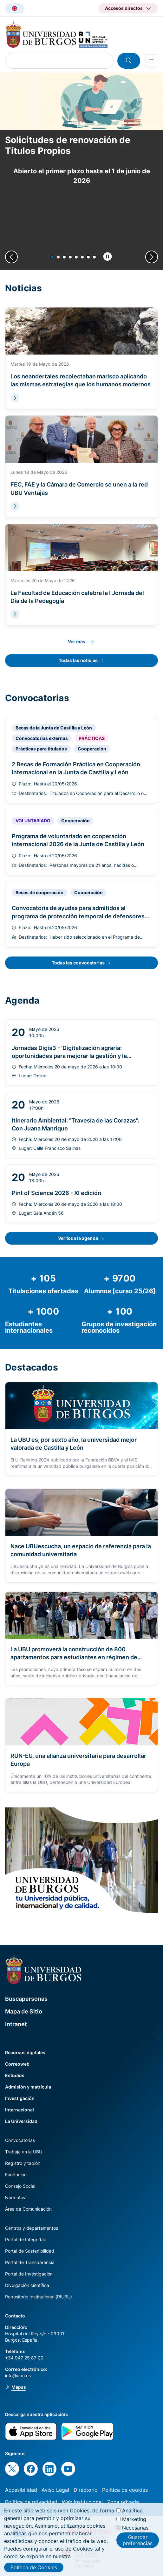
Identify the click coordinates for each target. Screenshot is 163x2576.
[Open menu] (151, 60)
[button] (52, 257)
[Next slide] (151, 257)
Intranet (16, 2024)
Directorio (86, 2490)
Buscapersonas (26, 1998)
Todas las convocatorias (78, 962)
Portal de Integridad (26, 2239)
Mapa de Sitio (23, 2011)
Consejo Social (20, 2186)
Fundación (16, 2174)
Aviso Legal (55, 2490)
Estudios (14, 2075)
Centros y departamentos (31, 2228)
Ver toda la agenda (78, 1238)
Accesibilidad (21, 2490)
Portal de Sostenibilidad (29, 2251)
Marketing (134, 2519)
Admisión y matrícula (28, 2086)
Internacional (19, 2109)
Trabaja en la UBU (23, 2151)
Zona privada (123, 2502)
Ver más (76, 641)
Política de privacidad (31, 2502)
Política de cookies (125, 2490)
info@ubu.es (18, 2375)
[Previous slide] (11, 257)
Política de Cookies (33, 2567)
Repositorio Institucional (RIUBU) (38, 2296)
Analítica (132, 2510)
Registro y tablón (22, 2163)
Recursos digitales (25, 2052)
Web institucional (82, 2502)
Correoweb (17, 2064)
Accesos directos (124, 8)
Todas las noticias (78, 660)
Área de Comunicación (28, 2209)
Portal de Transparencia (30, 2262)
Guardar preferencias (138, 2540)
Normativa (16, 2197)
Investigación (20, 2098)
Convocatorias (20, 2140)
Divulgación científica (27, 2285)
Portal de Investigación (29, 2273)
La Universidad (21, 2121)
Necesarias (135, 2527)
